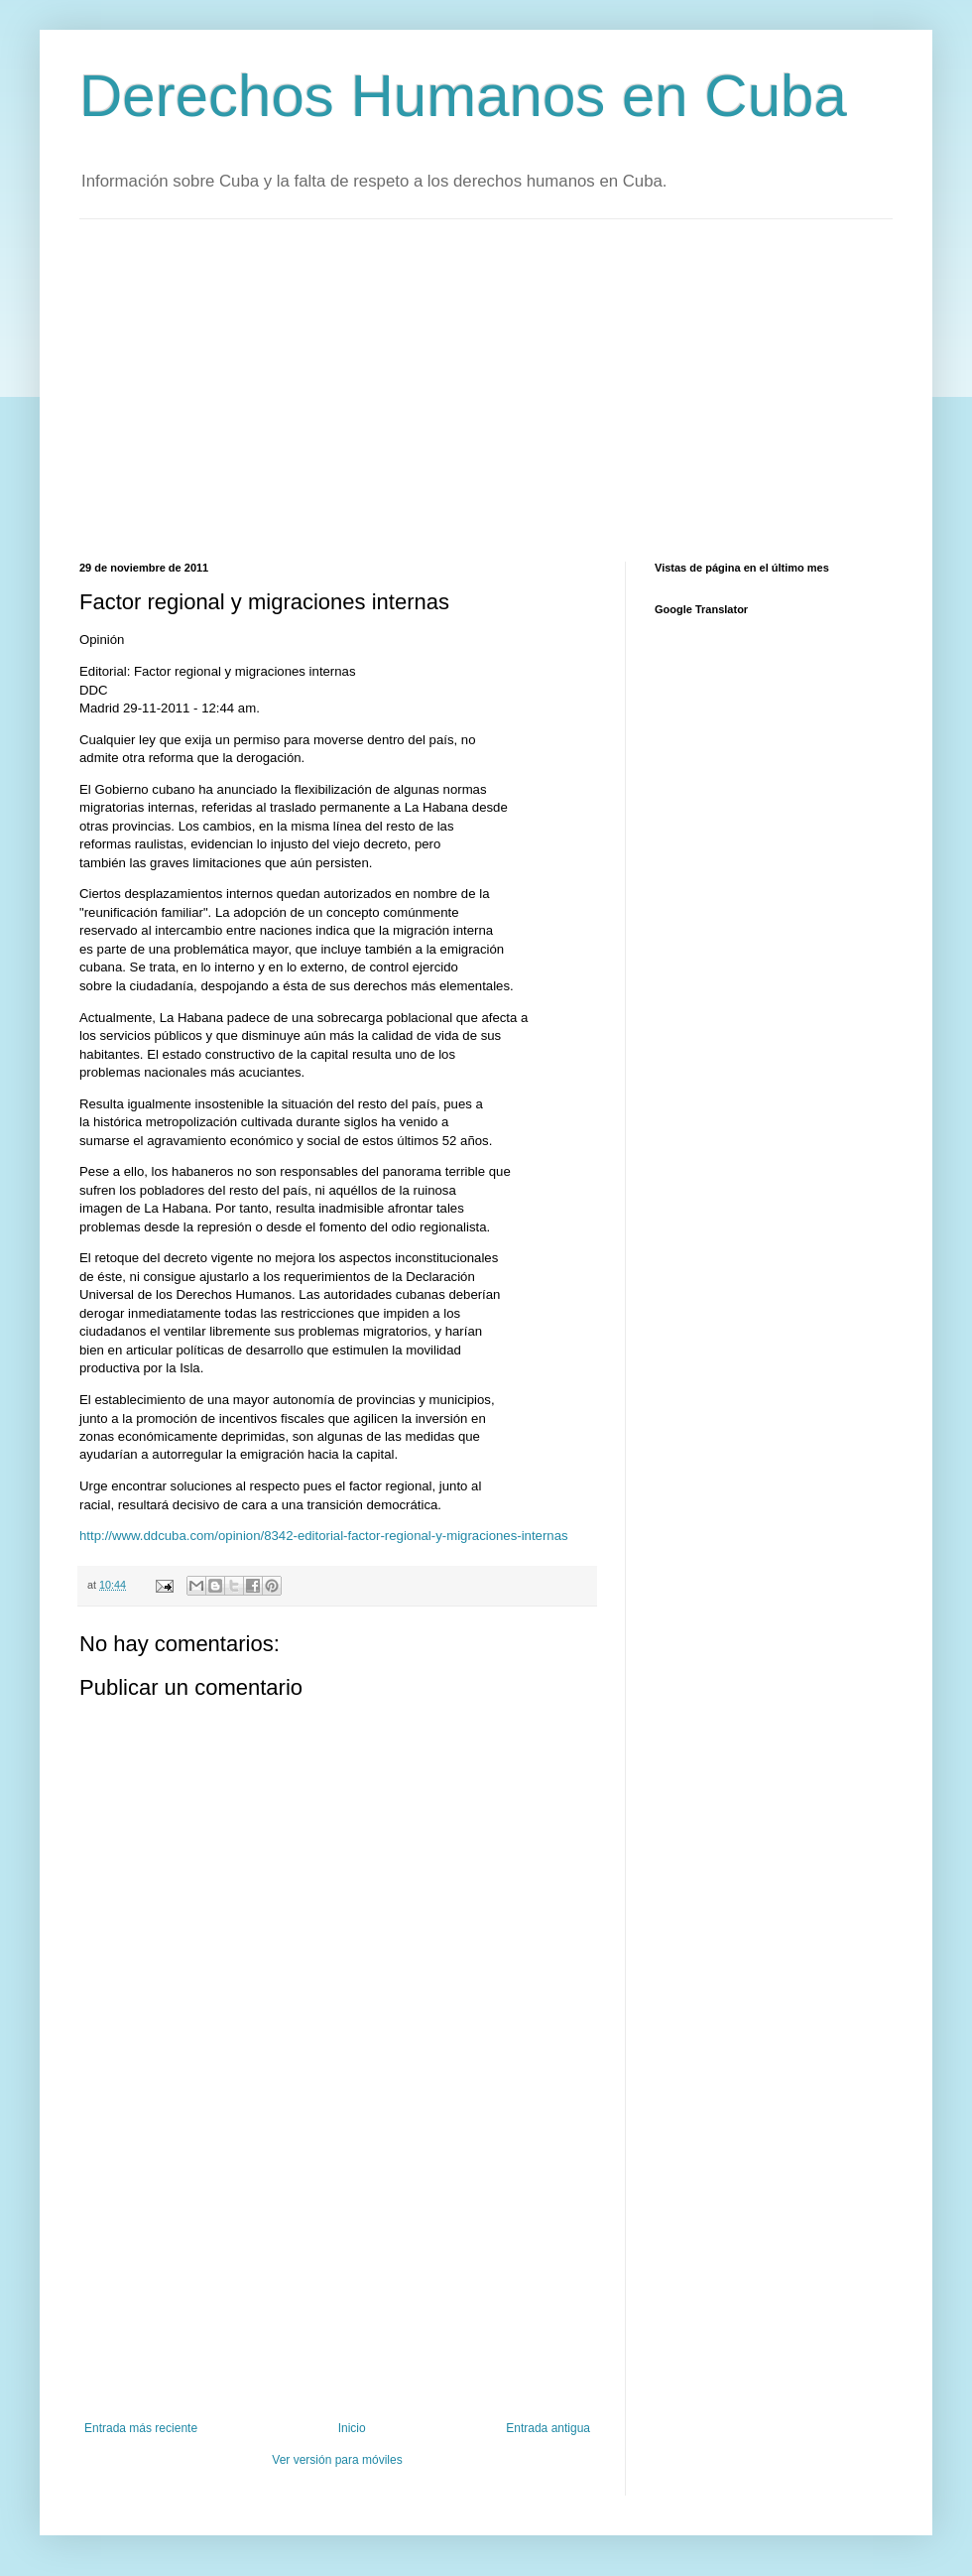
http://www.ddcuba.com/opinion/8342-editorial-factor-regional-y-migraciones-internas (323, 1535)
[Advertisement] (421, 388)
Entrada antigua (548, 2428)
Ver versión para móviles (337, 2460)
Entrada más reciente (140, 2428)
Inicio (352, 2428)
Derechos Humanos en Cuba (463, 96)
